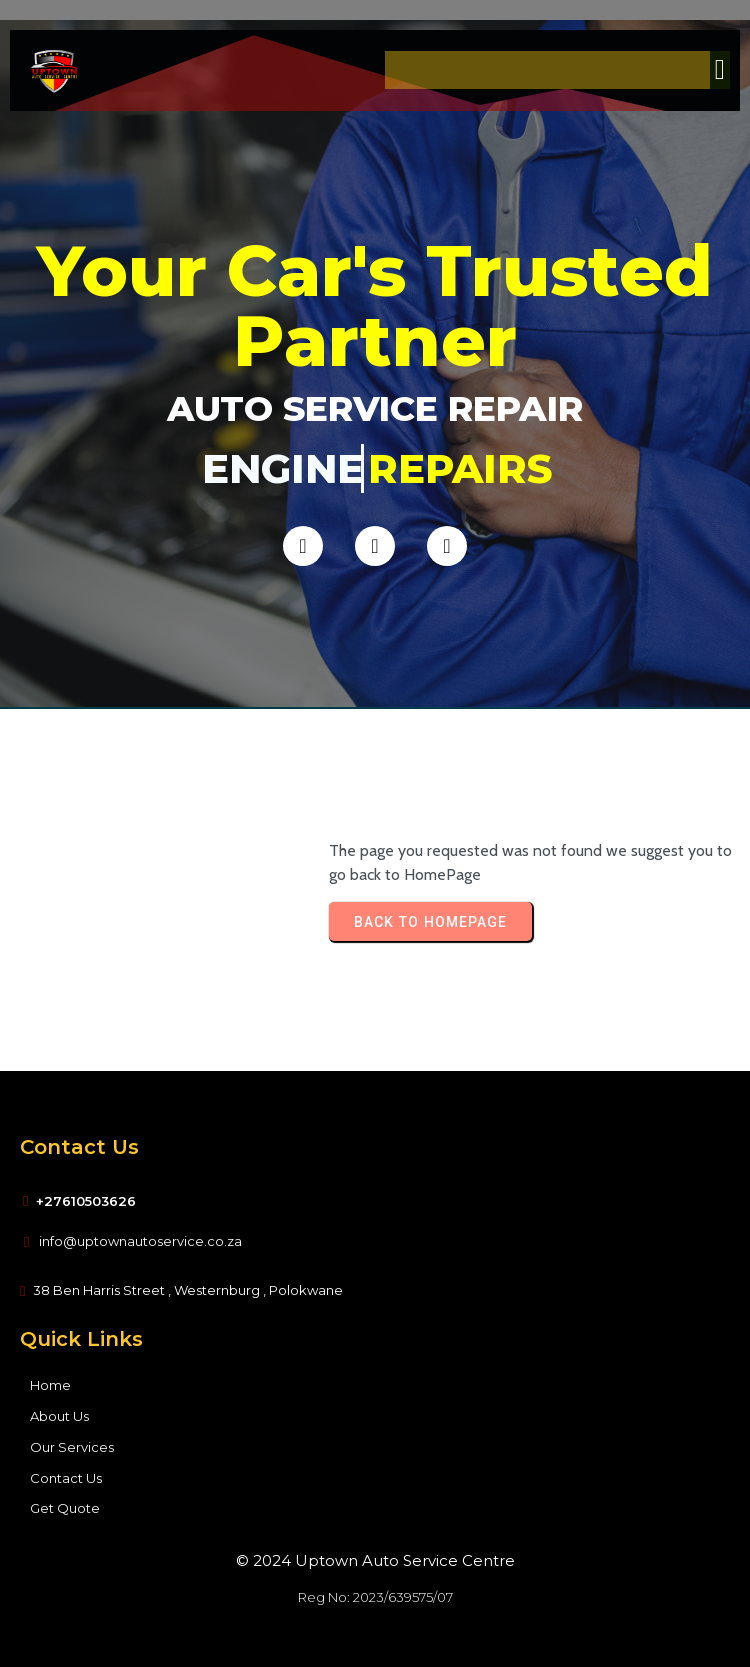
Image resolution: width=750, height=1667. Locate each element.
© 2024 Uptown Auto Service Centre (375, 1560)
